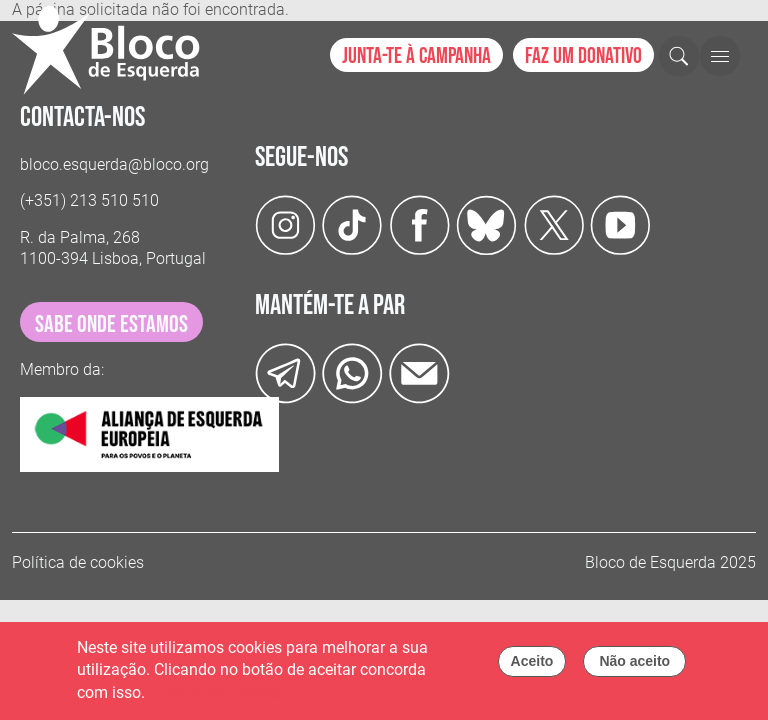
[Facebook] (419, 223)
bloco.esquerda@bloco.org (114, 164)
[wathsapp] (352, 372)
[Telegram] (285, 372)
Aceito (532, 667)
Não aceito (634, 667)
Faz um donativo (583, 56)
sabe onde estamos (111, 324)
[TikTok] (352, 223)
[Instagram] (285, 223)
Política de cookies (78, 562)
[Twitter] (486, 223)
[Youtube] (620, 223)
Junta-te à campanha (416, 56)
